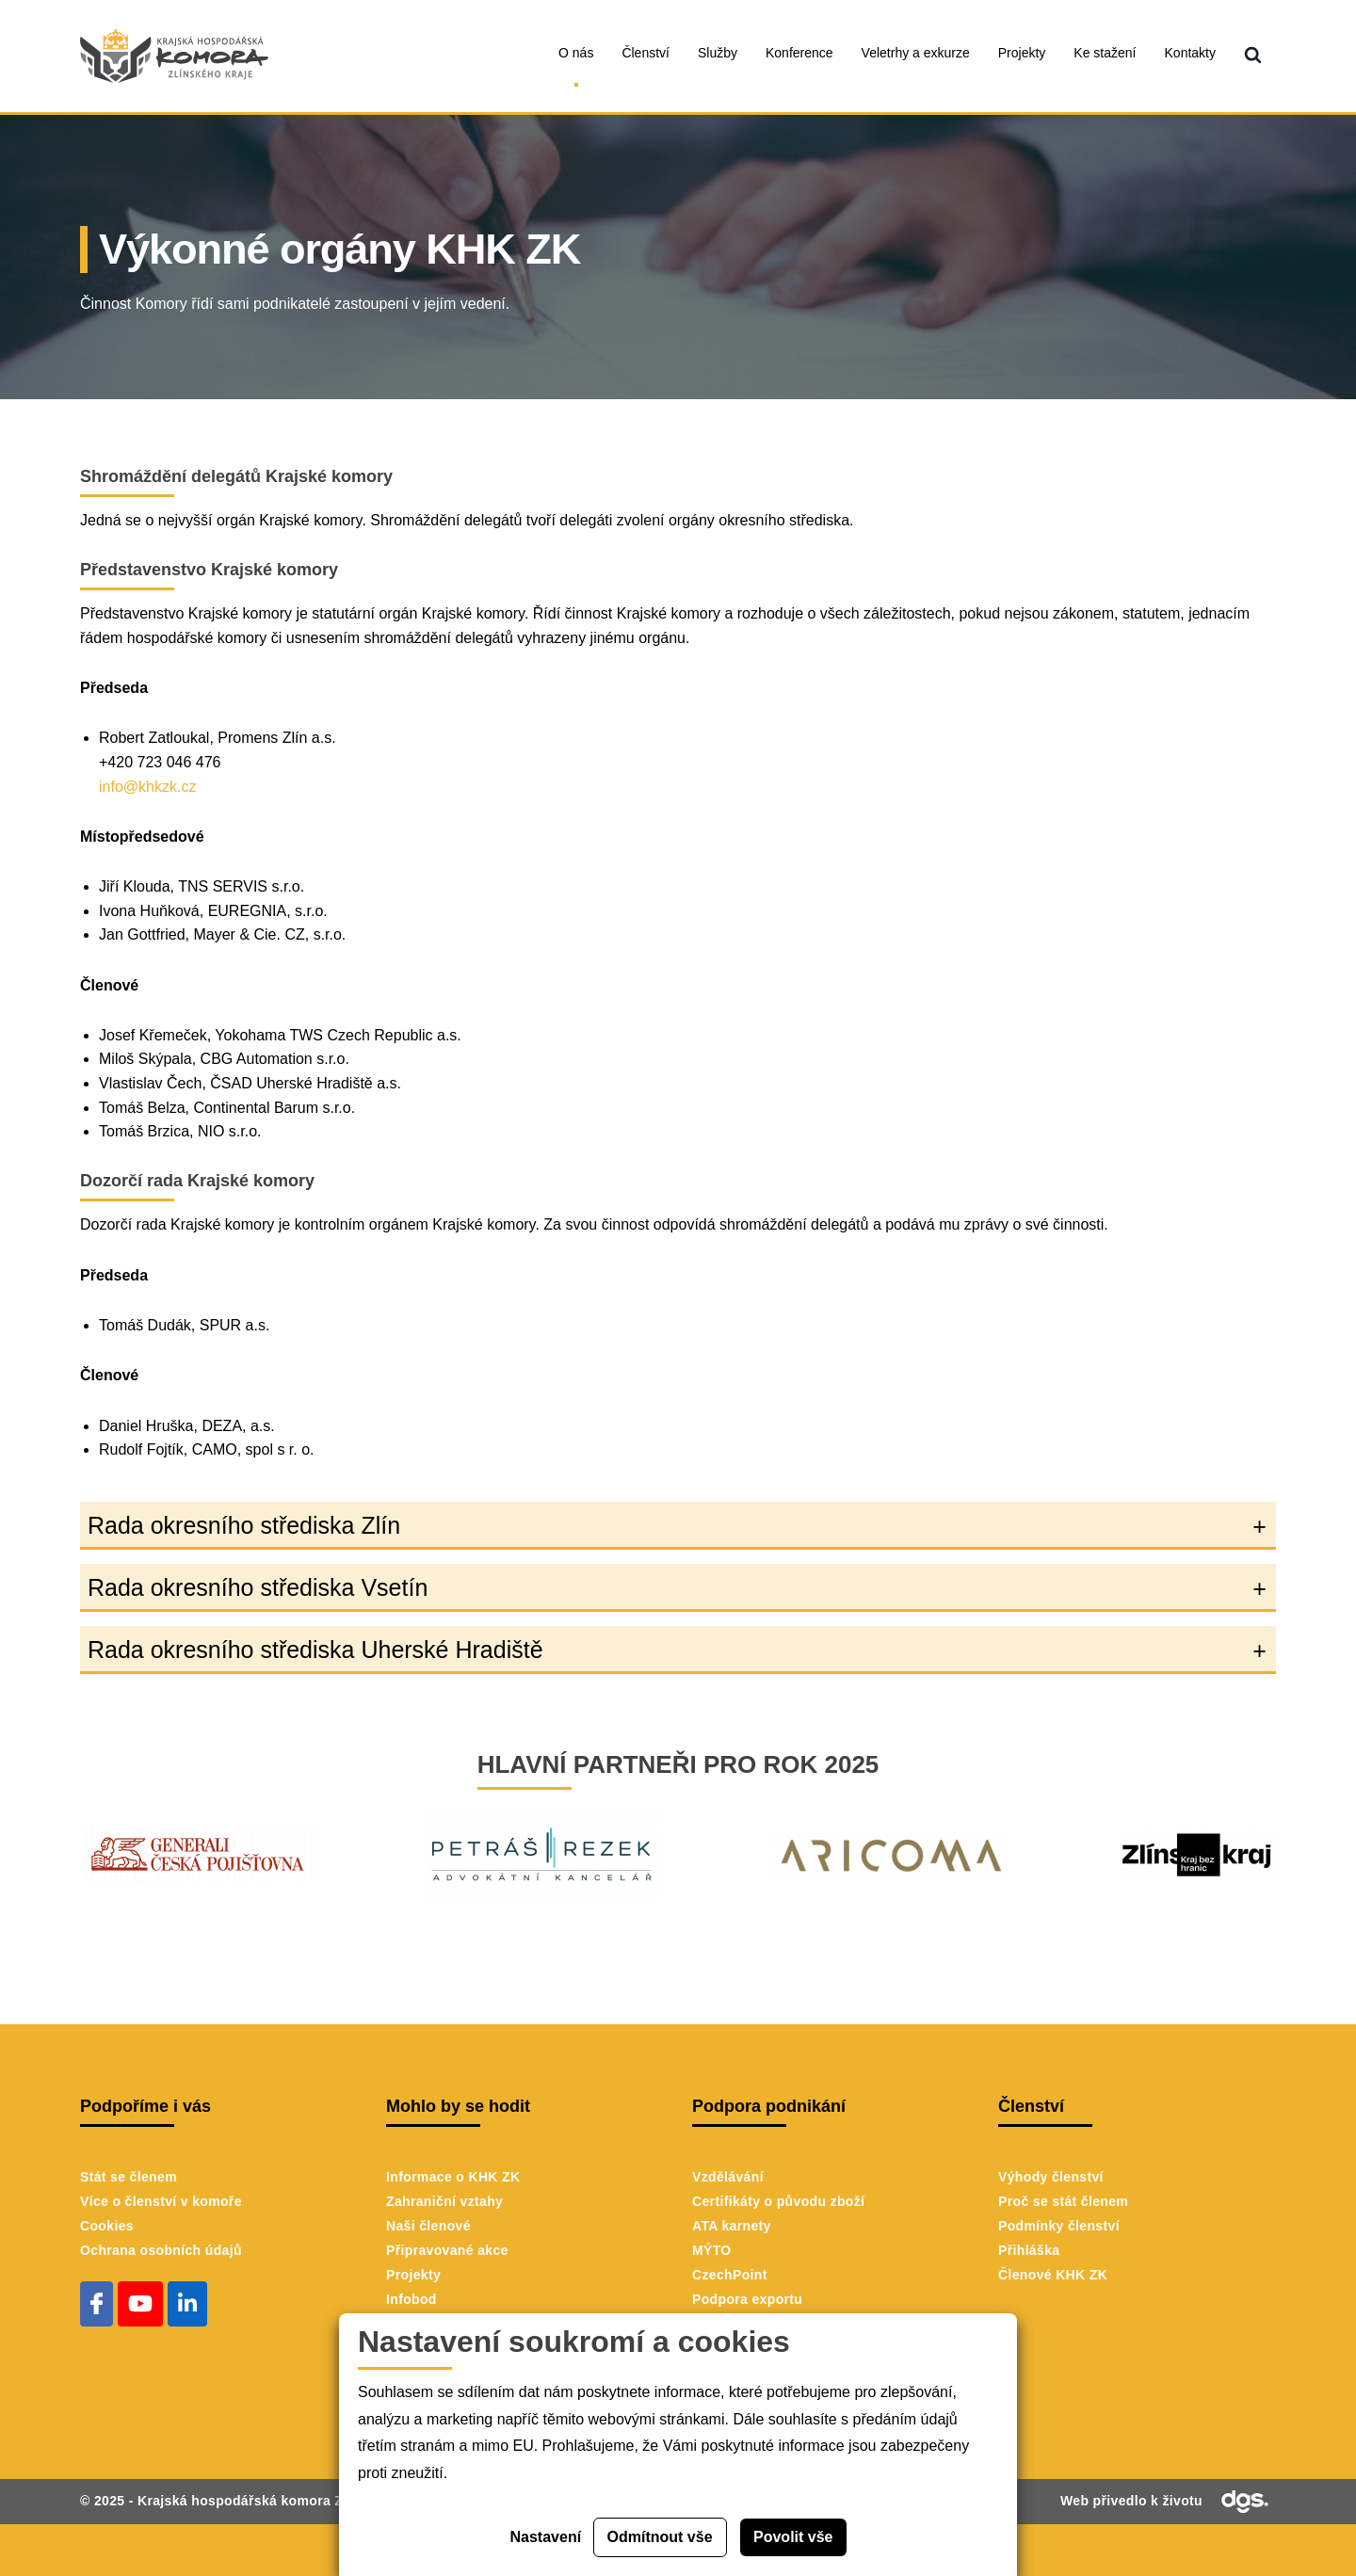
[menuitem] (1253, 56)
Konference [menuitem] (799, 52)
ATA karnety (731, 2225)
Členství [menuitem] (646, 52)
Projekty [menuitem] (1022, 52)
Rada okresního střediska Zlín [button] (244, 1525)
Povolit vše (792, 2537)
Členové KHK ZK (1052, 2274)
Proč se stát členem (1063, 2201)
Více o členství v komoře (161, 2201)
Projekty (413, 2274)
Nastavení (546, 2537)
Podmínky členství (1059, 2225)
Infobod (411, 2299)
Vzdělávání (728, 2176)
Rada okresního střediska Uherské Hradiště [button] (315, 1649)
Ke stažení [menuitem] (1105, 52)
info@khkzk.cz (147, 787)
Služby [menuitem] (717, 52)
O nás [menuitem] (575, 52)
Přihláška (1028, 2250)
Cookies (107, 2225)
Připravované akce (447, 2250)
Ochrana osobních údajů (161, 2250)
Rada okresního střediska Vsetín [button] (258, 1587)
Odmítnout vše (660, 2537)
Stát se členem (128, 2176)
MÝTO (712, 2250)
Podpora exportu (747, 2299)
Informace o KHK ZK (453, 2176)
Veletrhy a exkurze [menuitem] (916, 52)
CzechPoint (729, 2274)
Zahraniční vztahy (444, 2201)
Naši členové (428, 2225)
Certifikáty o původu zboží (778, 2201)
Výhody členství (1051, 2176)
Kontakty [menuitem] (1190, 52)
